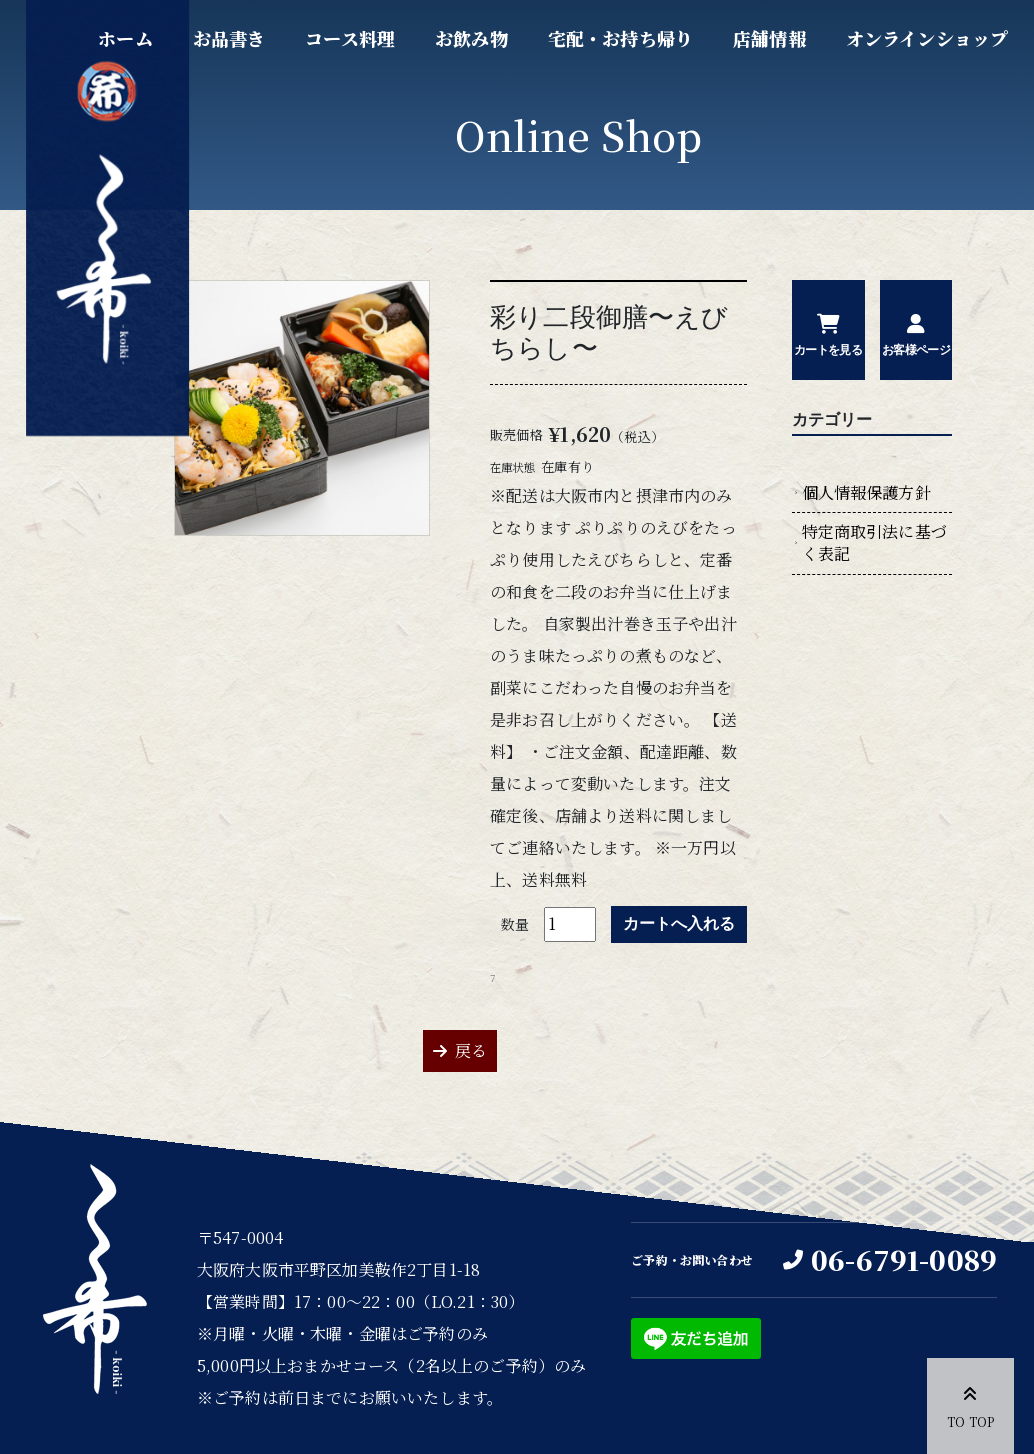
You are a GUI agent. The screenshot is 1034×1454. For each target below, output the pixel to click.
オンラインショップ (927, 38)
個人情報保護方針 (866, 492)
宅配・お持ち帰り (620, 38)
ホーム (125, 38)
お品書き (229, 38)
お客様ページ (916, 350)
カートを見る (828, 350)
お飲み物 (471, 38)
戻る (471, 1050)
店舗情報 (769, 38)
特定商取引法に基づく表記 (874, 542)
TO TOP (970, 1404)
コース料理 (350, 38)
